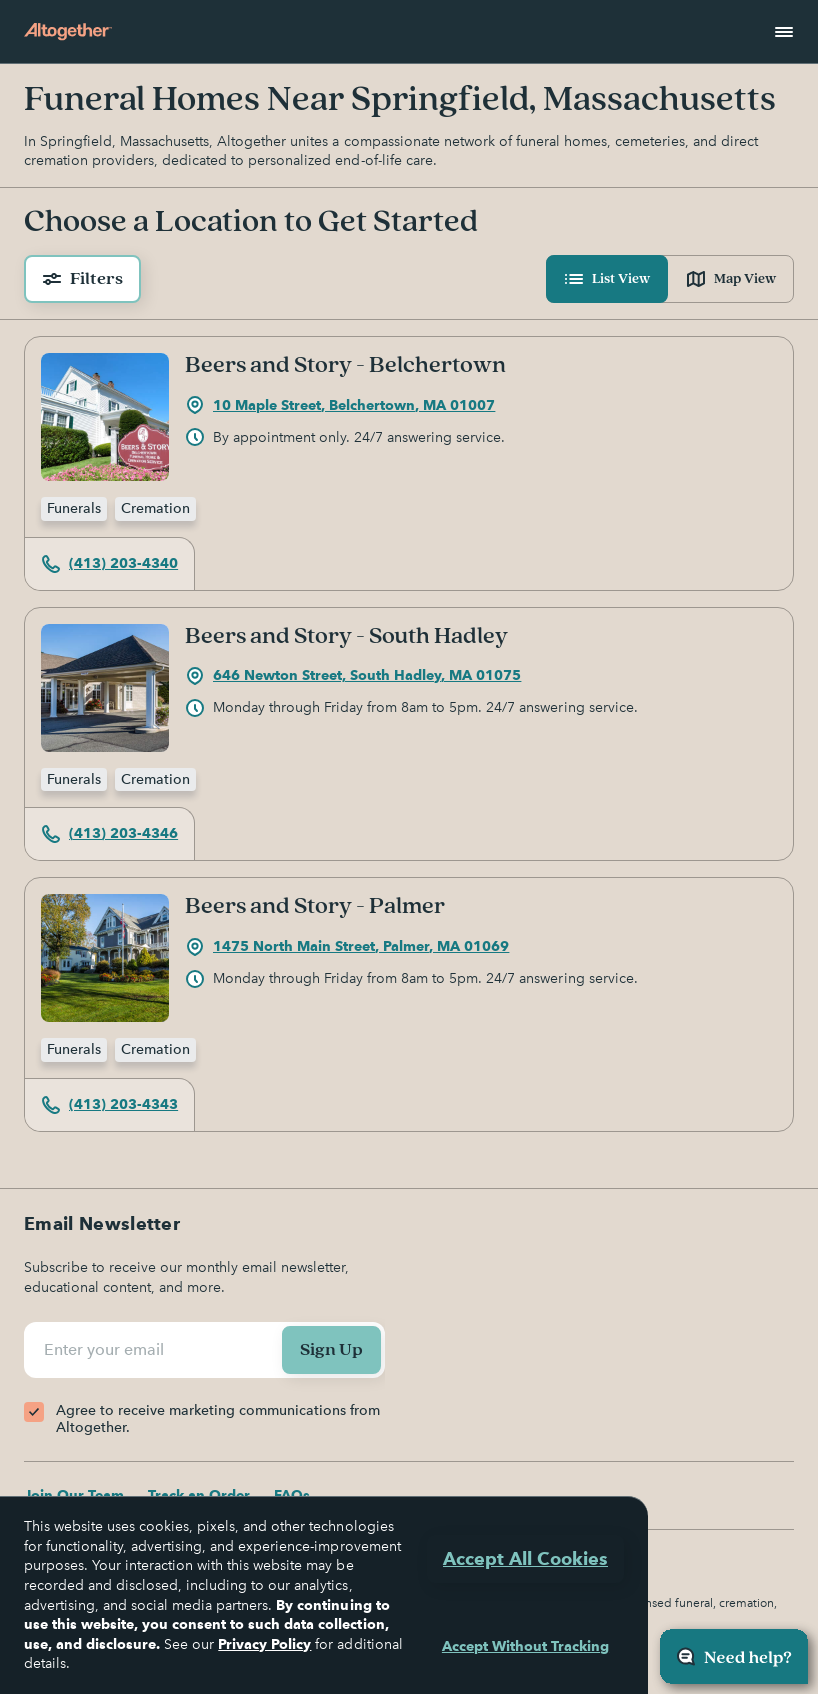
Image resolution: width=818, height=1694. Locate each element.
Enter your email (107, 1349)
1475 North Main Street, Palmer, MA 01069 (347, 947)
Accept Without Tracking (525, 1646)
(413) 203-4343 (109, 1105)
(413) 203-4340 (109, 564)
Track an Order (199, 1495)
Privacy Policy (264, 1644)
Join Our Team (74, 1495)
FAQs (292, 1495)
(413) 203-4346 (109, 834)
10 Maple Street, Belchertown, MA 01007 (340, 405)
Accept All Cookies (525, 1558)
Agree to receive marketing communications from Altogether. (218, 1419)
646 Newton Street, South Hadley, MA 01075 (353, 676)
